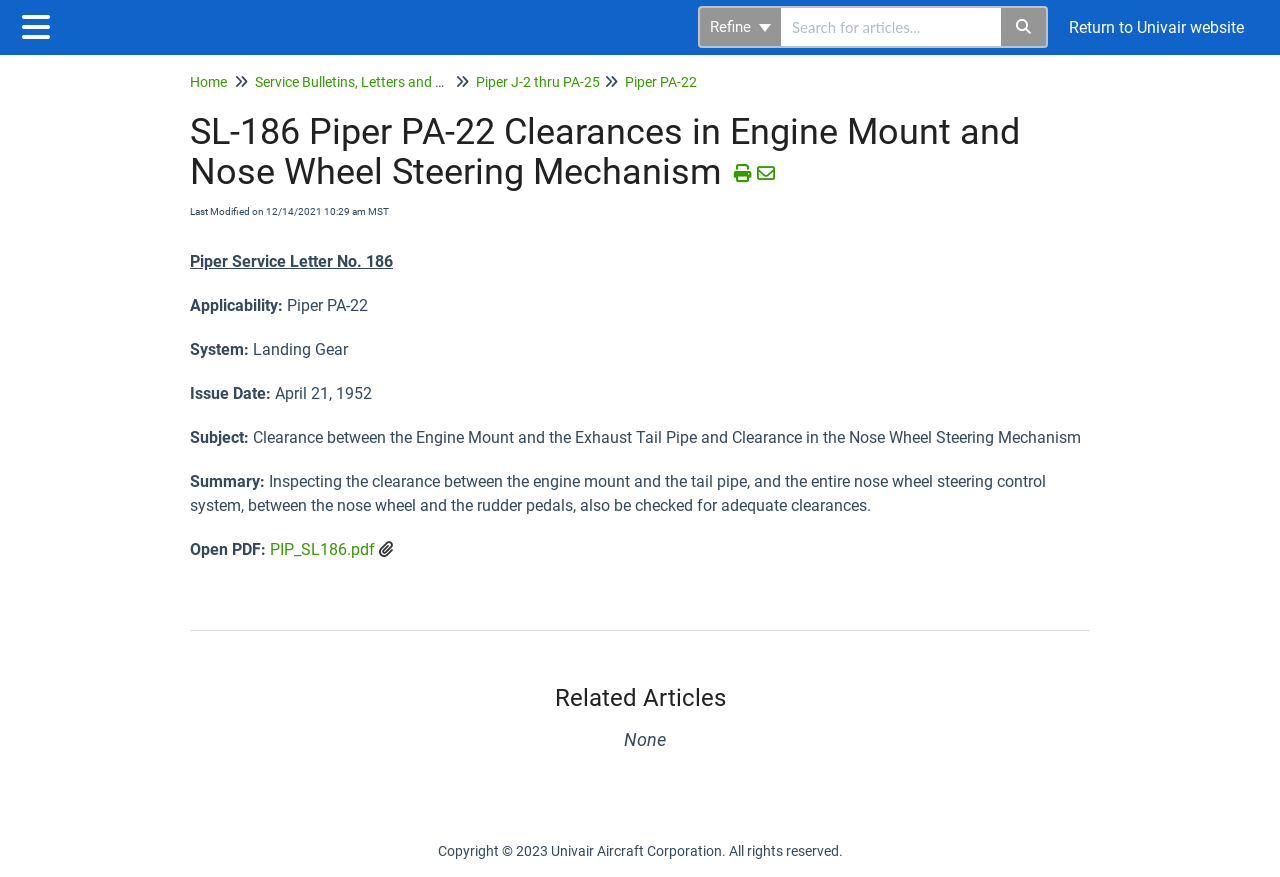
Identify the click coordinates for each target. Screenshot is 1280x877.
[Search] (1024, 27)
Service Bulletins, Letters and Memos (368, 82)
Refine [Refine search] (740, 27)
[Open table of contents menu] (40, 24)
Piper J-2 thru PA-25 (538, 82)
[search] (891, 27)
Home (208, 82)
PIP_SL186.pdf (322, 549)
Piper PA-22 (661, 82)
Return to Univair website (1156, 27)
